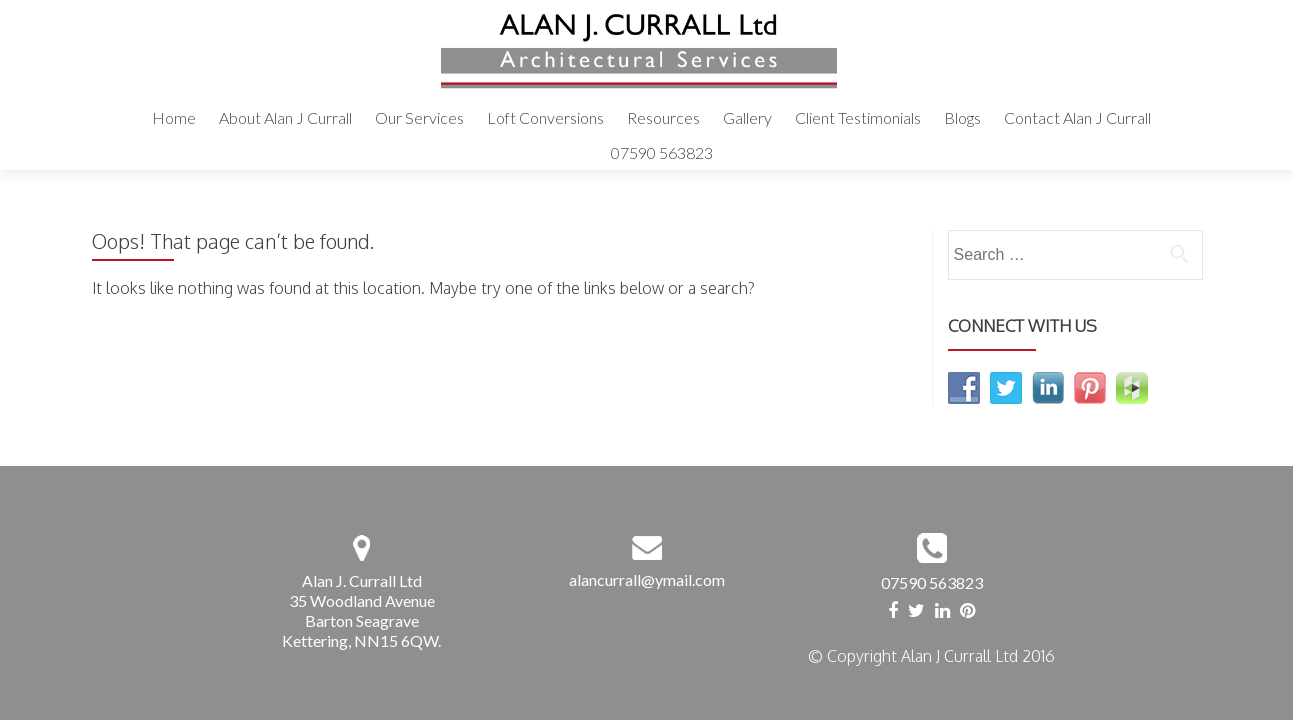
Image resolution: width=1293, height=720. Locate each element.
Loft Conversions (545, 117)
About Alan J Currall (285, 117)
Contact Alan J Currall (1077, 117)
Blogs (962, 117)
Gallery (747, 117)
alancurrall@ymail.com (647, 579)
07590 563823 (662, 152)
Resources (663, 117)
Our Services (419, 117)
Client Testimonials (858, 117)
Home (174, 117)
